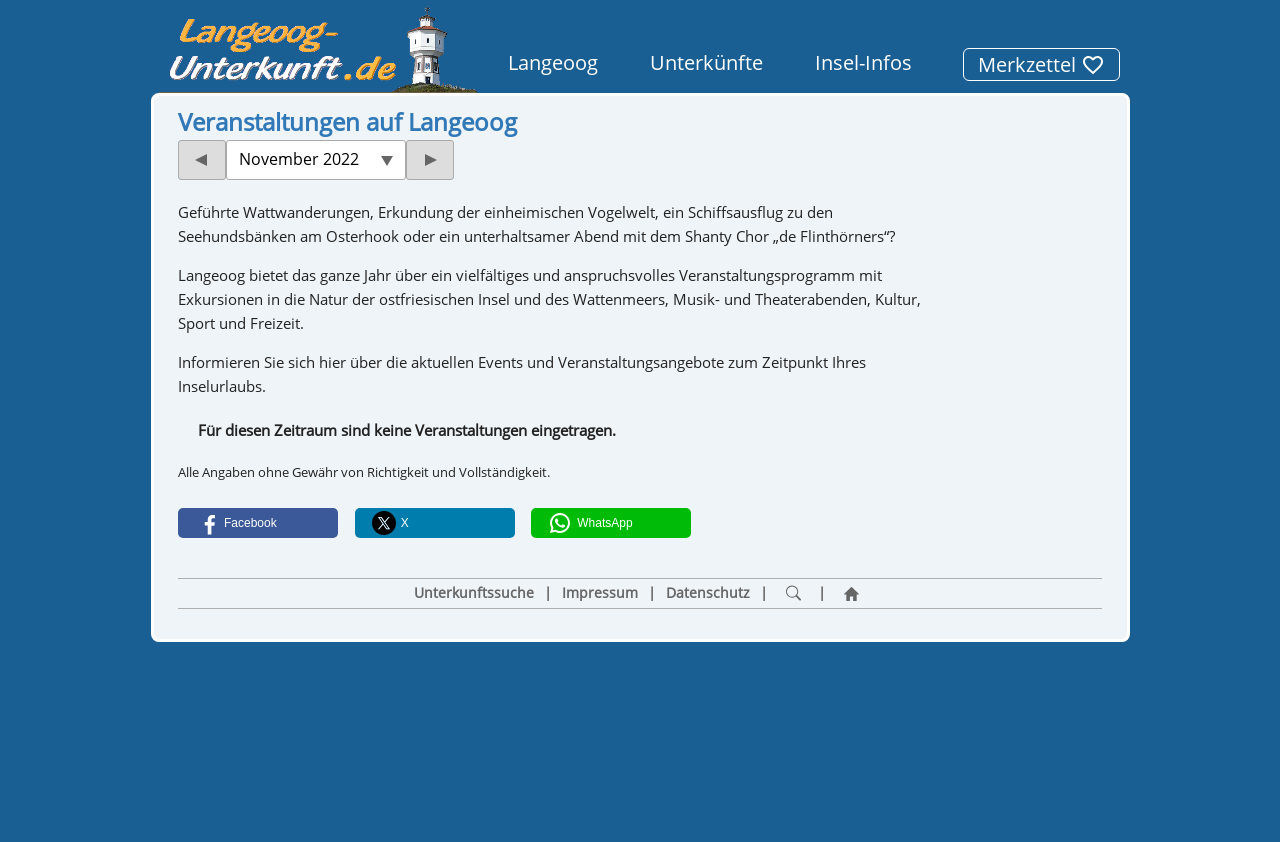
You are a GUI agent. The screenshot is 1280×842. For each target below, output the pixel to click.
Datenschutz (708, 593)
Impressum (600, 593)
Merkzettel (1041, 64)
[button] (258, 523)
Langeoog (553, 62)
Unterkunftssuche (474, 593)
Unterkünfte (706, 62)
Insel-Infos (863, 62)
